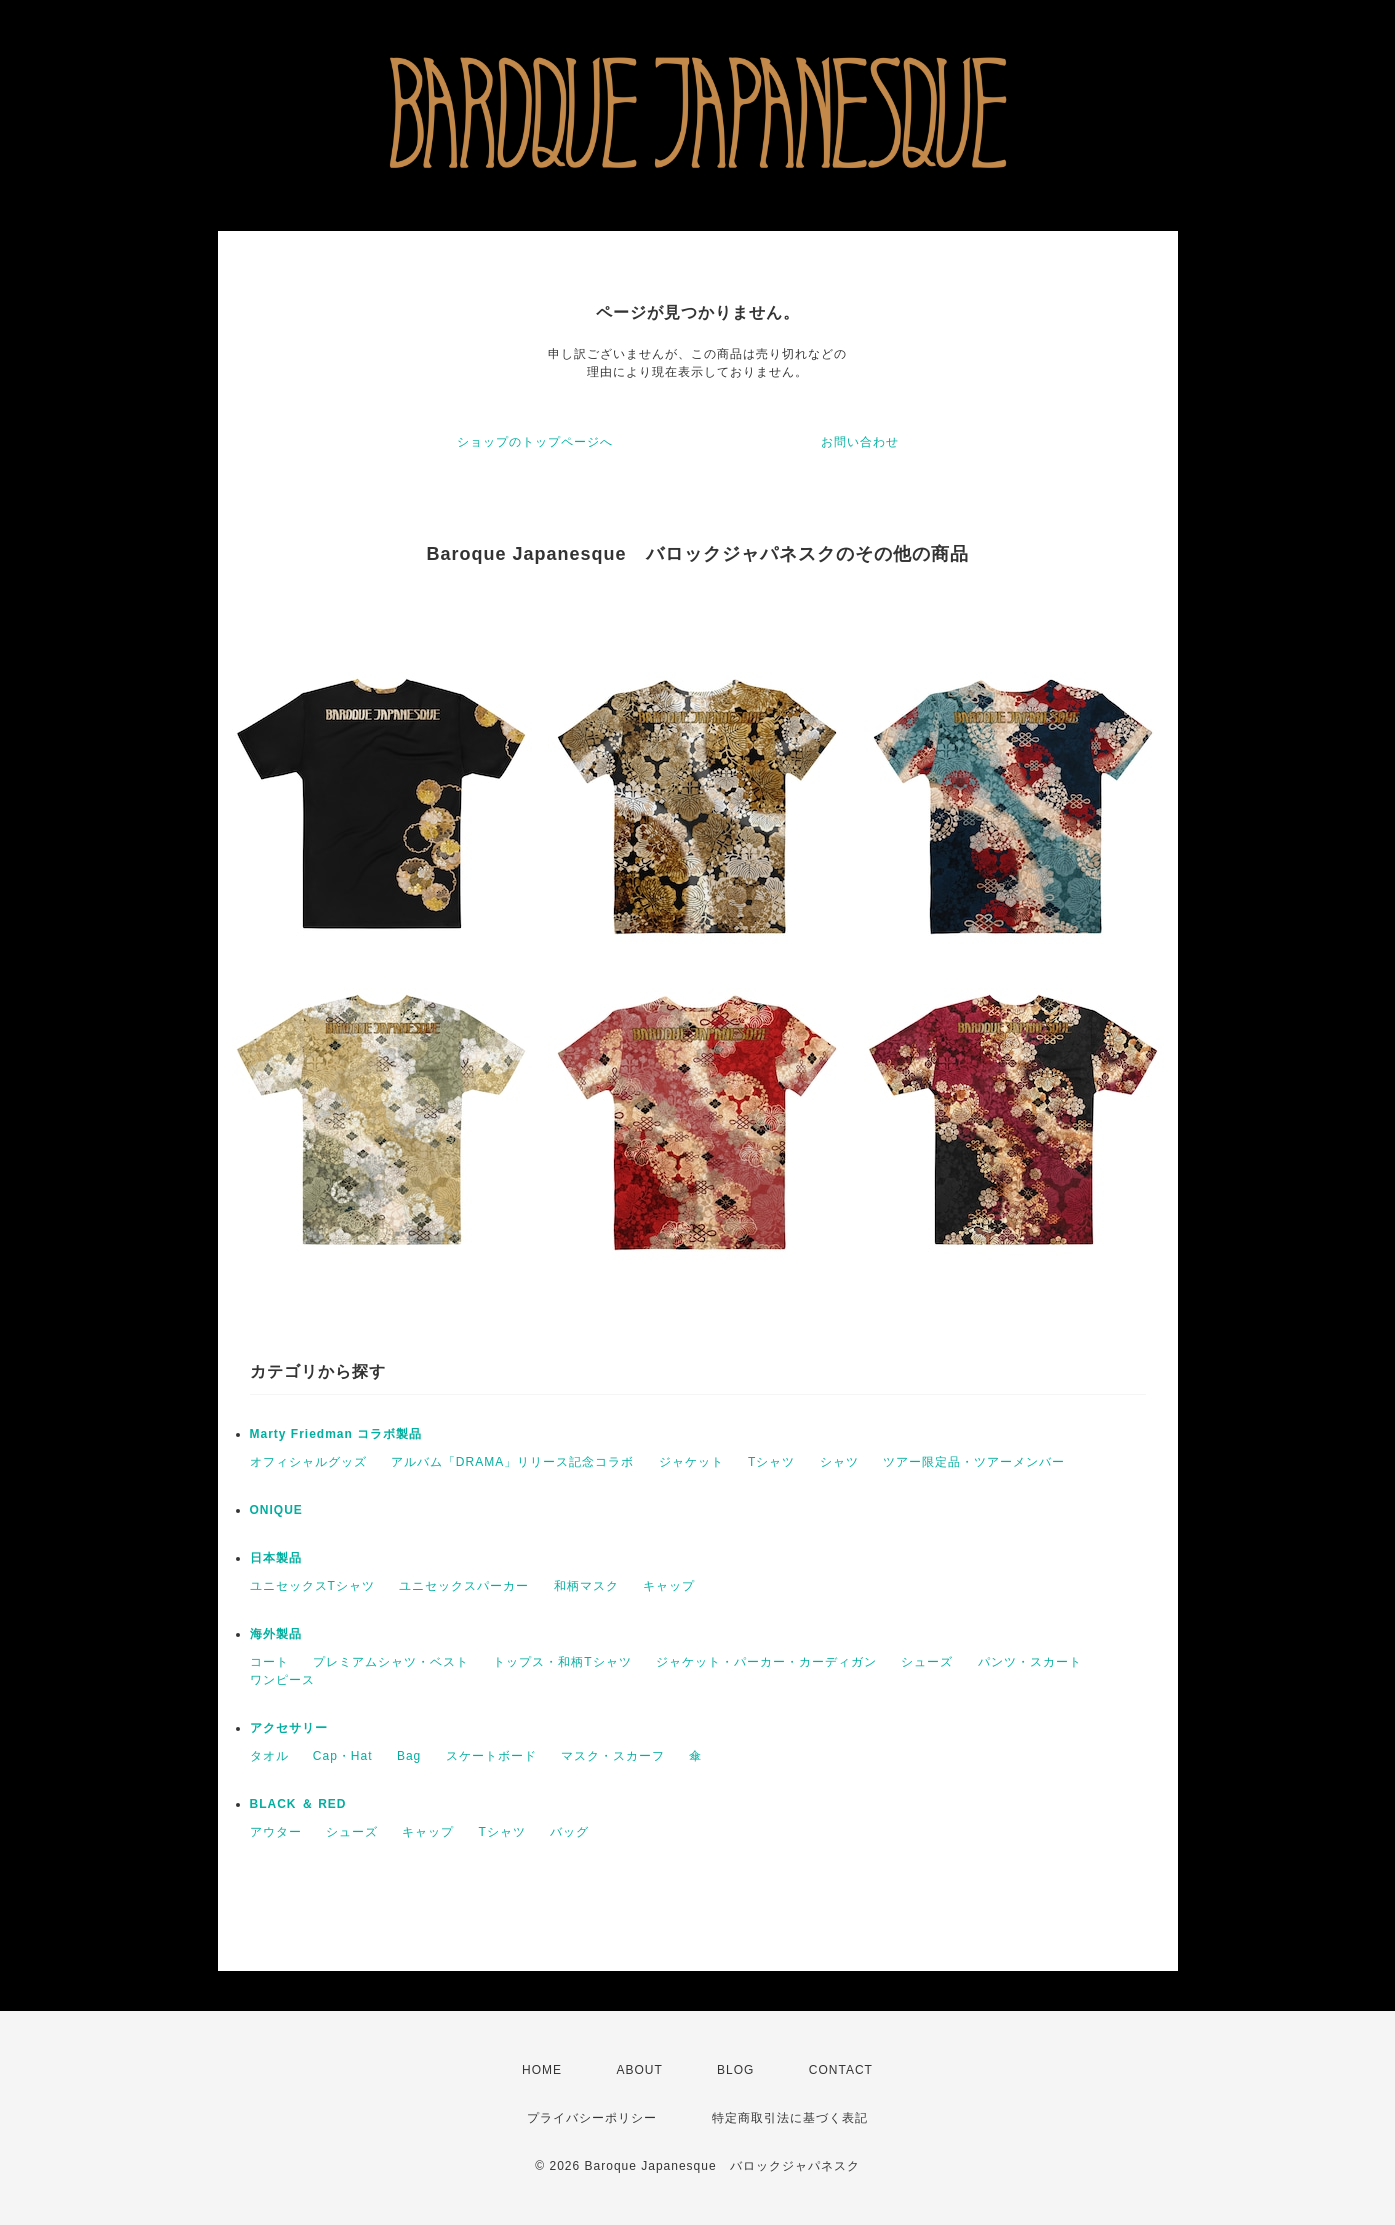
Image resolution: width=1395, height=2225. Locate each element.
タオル (269, 1756)
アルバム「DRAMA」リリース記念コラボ (512, 1462)
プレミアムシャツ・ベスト (391, 1662)
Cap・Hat (343, 1756)
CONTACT (841, 2070)
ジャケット (691, 1462)
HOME (542, 2070)
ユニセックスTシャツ (312, 1586)
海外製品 (276, 1634)
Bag (409, 1756)
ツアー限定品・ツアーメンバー (974, 1462)
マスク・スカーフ (613, 1756)
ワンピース (282, 1680)
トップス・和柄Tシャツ (562, 1662)
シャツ (839, 1462)
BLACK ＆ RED (298, 1804)
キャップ (669, 1586)
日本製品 (276, 1558)
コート (269, 1662)
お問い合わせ (860, 442)
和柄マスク (586, 1586)
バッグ (569, 1832)
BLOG (735, 2070)
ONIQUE (276, 1510)
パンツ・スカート (1030, 1662)
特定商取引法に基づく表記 (790, 2118)
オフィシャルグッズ (308, 1462)
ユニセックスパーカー (464, 1586)
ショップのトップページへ (535, 442)
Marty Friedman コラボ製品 (336, 1434)
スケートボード (491, 1756)
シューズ (927, 1662)
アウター (276, 1832)
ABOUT (639, 2070)
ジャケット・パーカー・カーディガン (766, 1662)
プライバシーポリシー (592, 2118)
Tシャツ (771, 1462)
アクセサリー (289, 1728)
